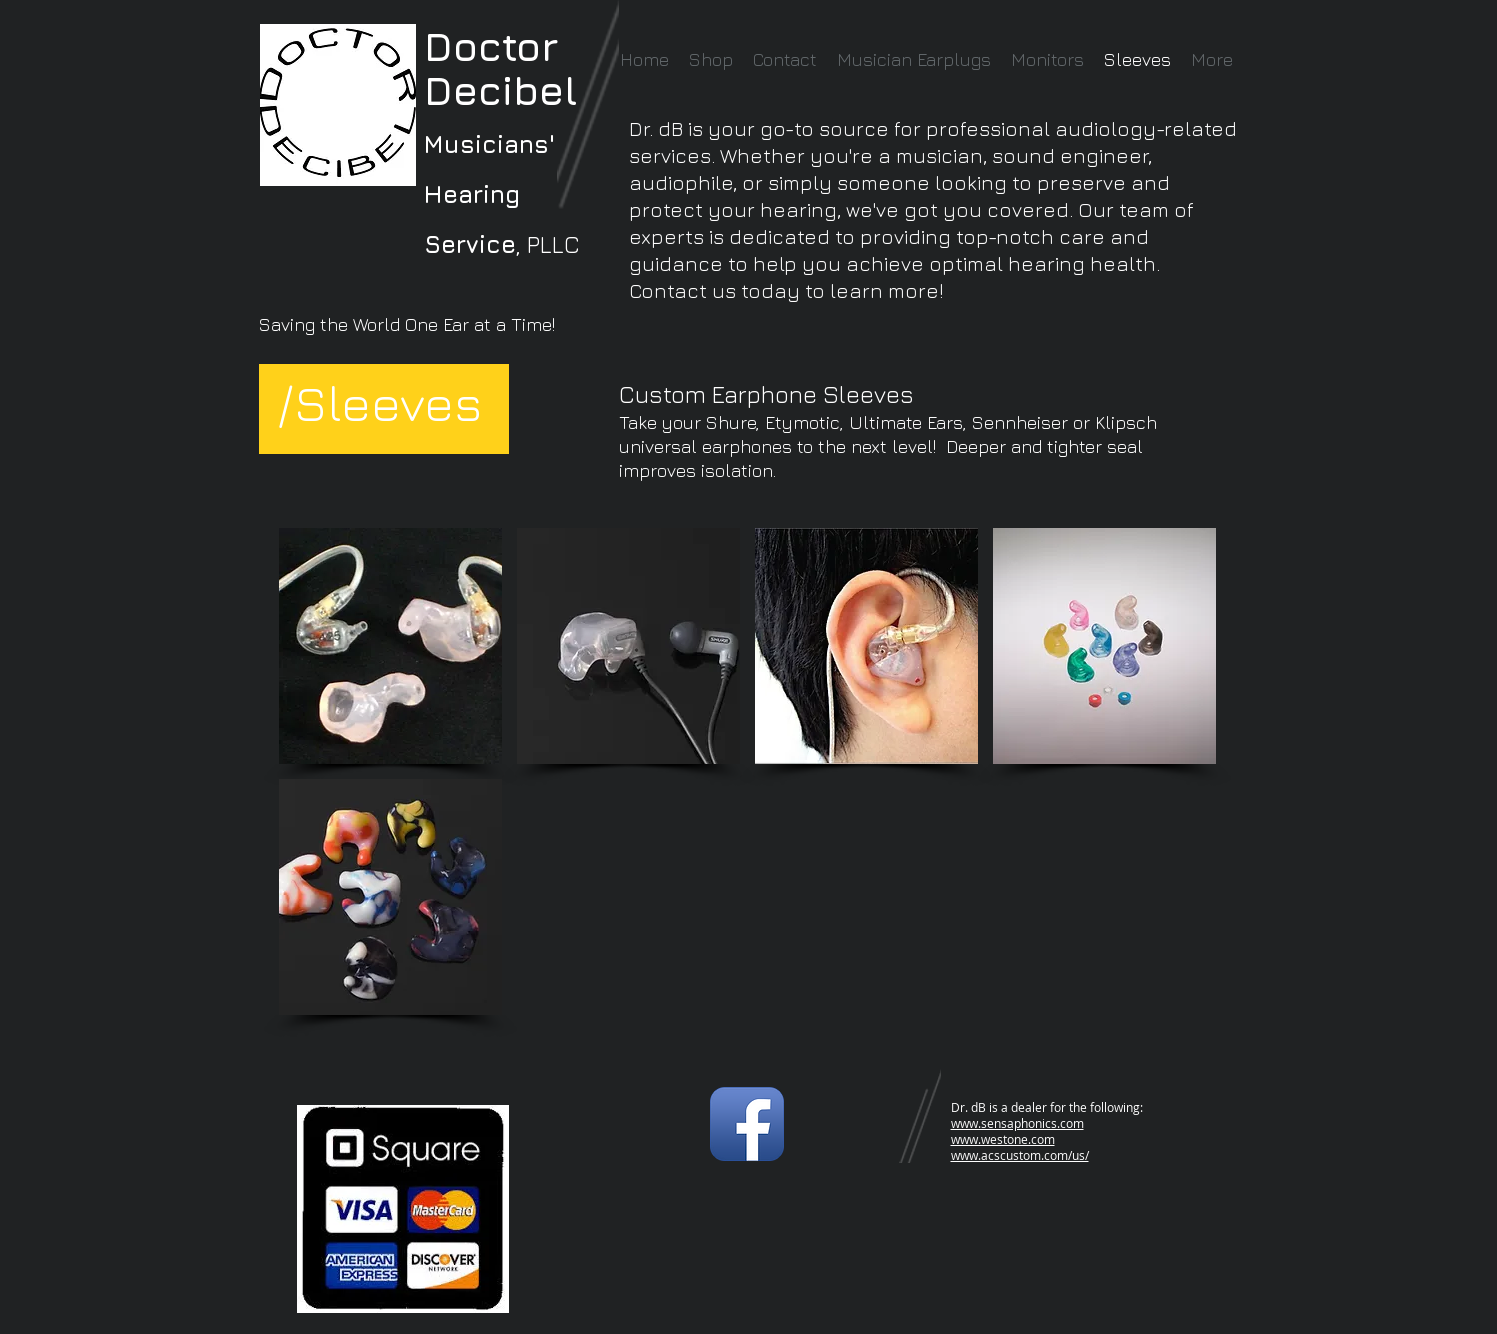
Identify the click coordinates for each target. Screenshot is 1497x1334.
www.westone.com (1003, 1139)
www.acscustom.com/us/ (1020, 1155)
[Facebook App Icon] (747, 1124)
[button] (390, 646)
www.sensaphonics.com (1017, 1123)
